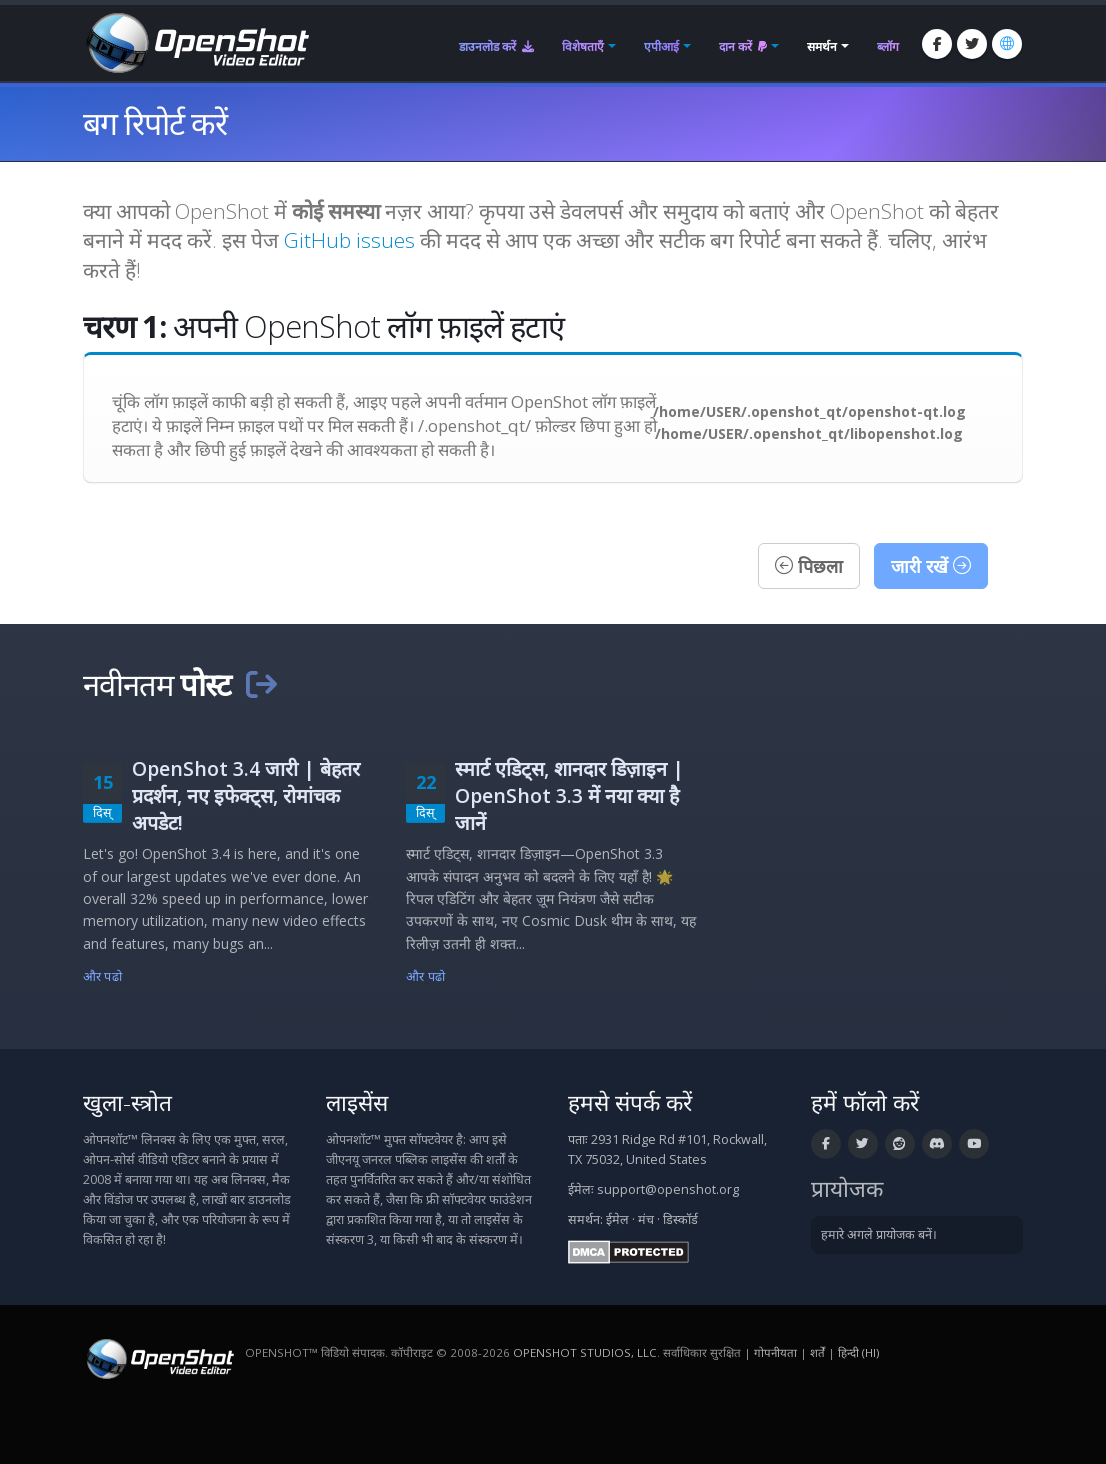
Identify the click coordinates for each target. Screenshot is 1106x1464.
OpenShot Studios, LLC (585, 1352)
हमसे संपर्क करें (630, 1102)
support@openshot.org (668, 1189)
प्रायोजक (847, 1188)
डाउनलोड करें (496, 46)
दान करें (743, 46)
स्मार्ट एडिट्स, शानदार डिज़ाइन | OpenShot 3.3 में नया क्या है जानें (569, 795)
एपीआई (661, 46)
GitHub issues (349, 240)
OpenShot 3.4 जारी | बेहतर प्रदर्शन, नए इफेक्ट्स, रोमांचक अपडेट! (246, 795)
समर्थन (822, 46)
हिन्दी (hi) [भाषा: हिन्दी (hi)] (858, 1352)
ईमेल (617, 1219)
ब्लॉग (888, 46)
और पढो (102, 976)
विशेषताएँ (583, 46)
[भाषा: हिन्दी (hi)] (1007, 44)
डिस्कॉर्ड (680, 1219)
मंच (646, 1219)
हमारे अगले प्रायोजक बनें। (879, 1234)
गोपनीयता (775, 1352)
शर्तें (817, 1352)
